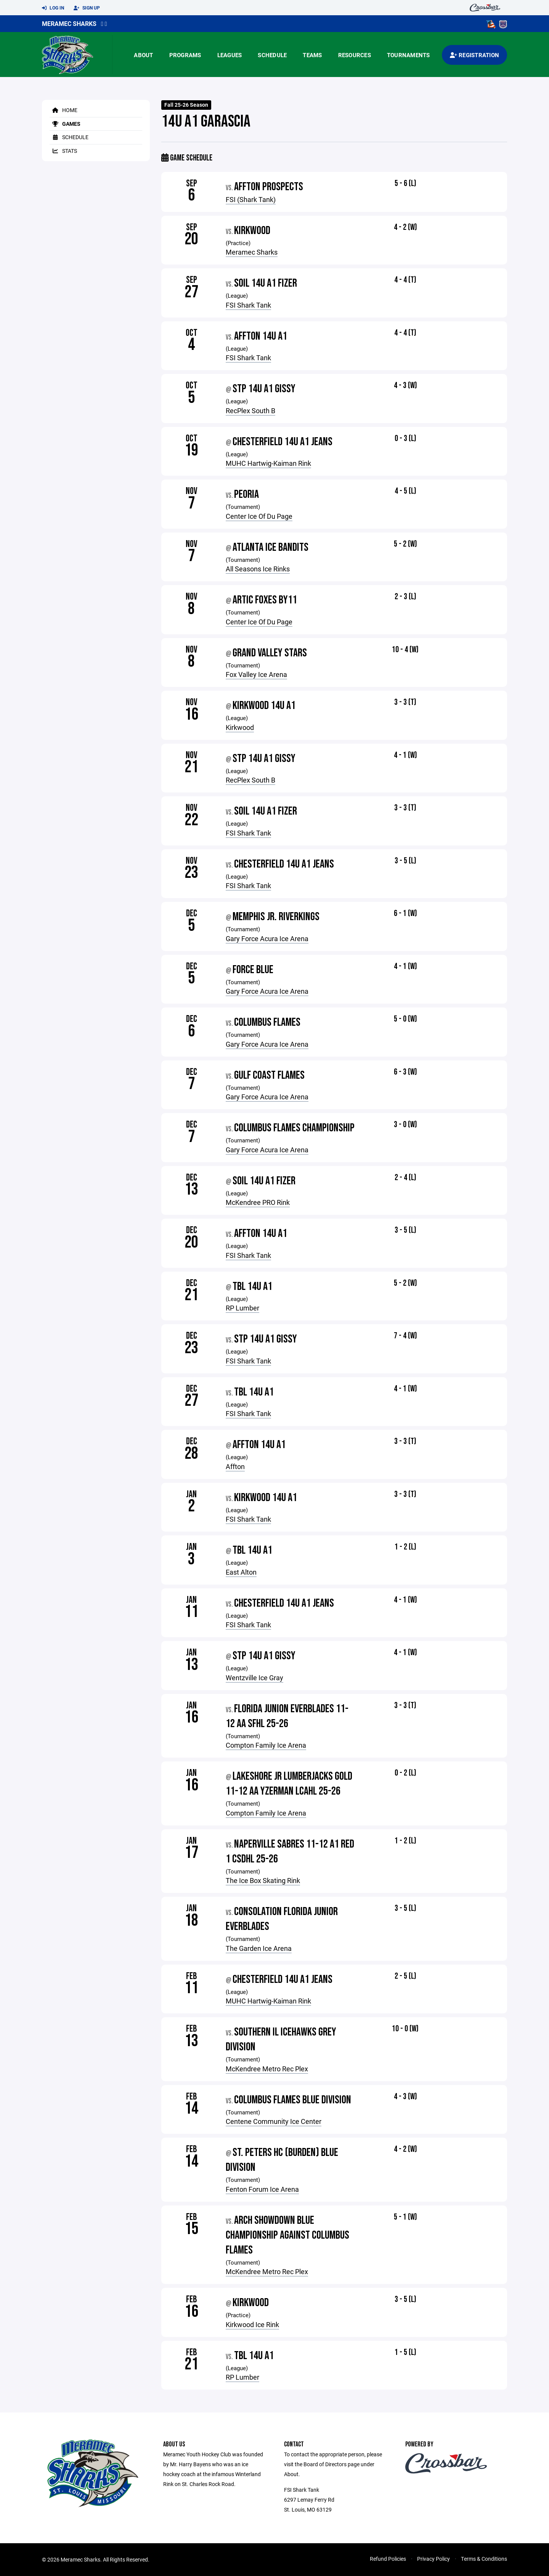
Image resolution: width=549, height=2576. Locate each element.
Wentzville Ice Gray (254, 1677)
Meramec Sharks (69, 23)
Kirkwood (240, 727)
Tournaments (408, 55)
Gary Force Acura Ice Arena (267, 938)
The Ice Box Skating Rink (263, 1880)
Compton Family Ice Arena (266, 1745)
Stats (63, 150)
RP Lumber (242, 1307)
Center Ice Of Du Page (259, 516)
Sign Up (87, 8)
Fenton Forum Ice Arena (262, 2189)
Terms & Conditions (484, 2558)
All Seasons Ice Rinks (258, 568)
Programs (185, 55)
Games (65, 123)
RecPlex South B (250, 410)
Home (63, 110)
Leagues (229, 55)
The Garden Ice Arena (259, 1948)
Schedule (272, 55)
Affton (235, 1466)
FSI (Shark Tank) (251, 199)
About (143, 55)
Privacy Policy (433, 2558)
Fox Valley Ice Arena (256, 674)
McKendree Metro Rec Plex (267, 2068)
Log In (53, 8)
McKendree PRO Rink (258, 1202)
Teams (312, 55)
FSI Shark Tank (248, 305)
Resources (354, 55)
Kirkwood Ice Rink (252, 2324)
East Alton (241, 1572)
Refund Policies (388, 2558)
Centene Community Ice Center (273, 2121)
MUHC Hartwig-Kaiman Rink (268, 463)
